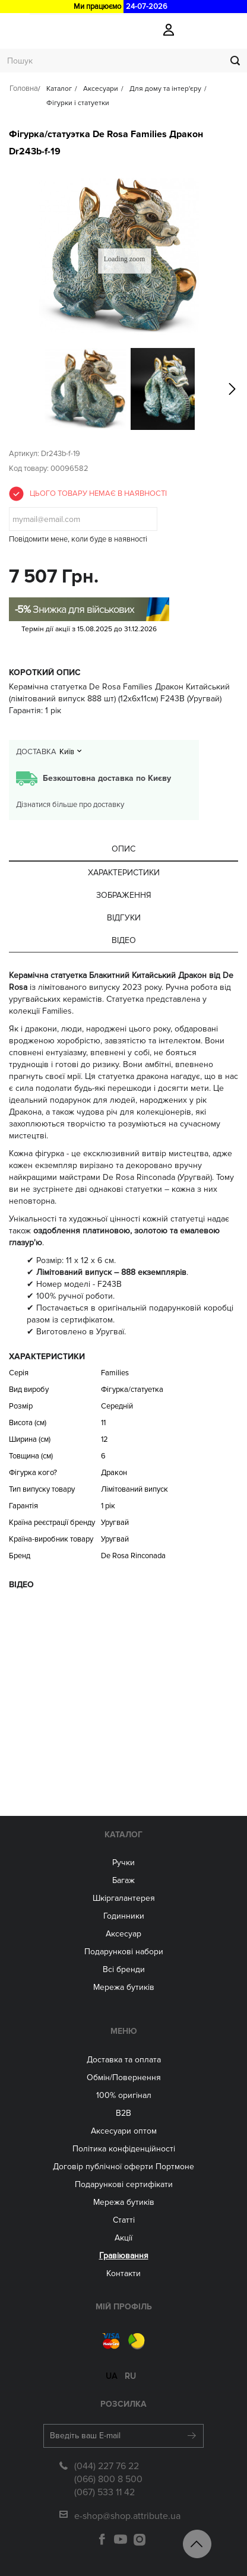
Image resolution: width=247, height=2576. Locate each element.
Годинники (123, 1916)
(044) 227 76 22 (106, 2466)
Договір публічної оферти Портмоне (123, 2167)
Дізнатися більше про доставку (70, 804)
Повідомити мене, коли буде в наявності (78, 539)
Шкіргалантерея (124, 1898)
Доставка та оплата (124, 2060)
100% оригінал (123, 2095)
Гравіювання (123, 2256)
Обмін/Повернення (124, 2077)
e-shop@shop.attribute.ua (127, 2516)
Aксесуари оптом (124, 2131)
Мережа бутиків (123, 1987)
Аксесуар (123, 1934)
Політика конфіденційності (123, 2149)
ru (130, 2376)
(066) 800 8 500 (108, 2479)
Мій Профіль (124, 2307)
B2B (123, 2113)
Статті (124, 2220)
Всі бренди (124, 1969)
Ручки (123, 1862)
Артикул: (24, 453)
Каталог (123, 1835)
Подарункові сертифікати (124, 2184)
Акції (123, 2238)
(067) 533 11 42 (104, 2492)
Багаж (123, 1880)
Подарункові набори (123, 1952)
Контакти (123, 2273)
